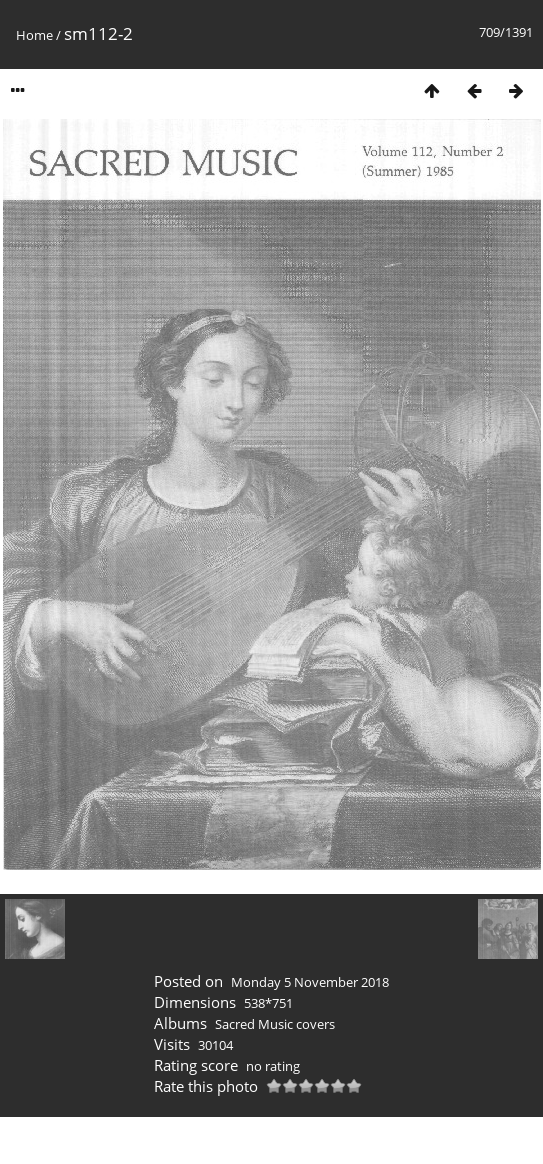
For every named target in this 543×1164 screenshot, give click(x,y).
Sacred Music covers (275, 1024)
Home (34, 35)
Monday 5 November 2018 (310, 982)
